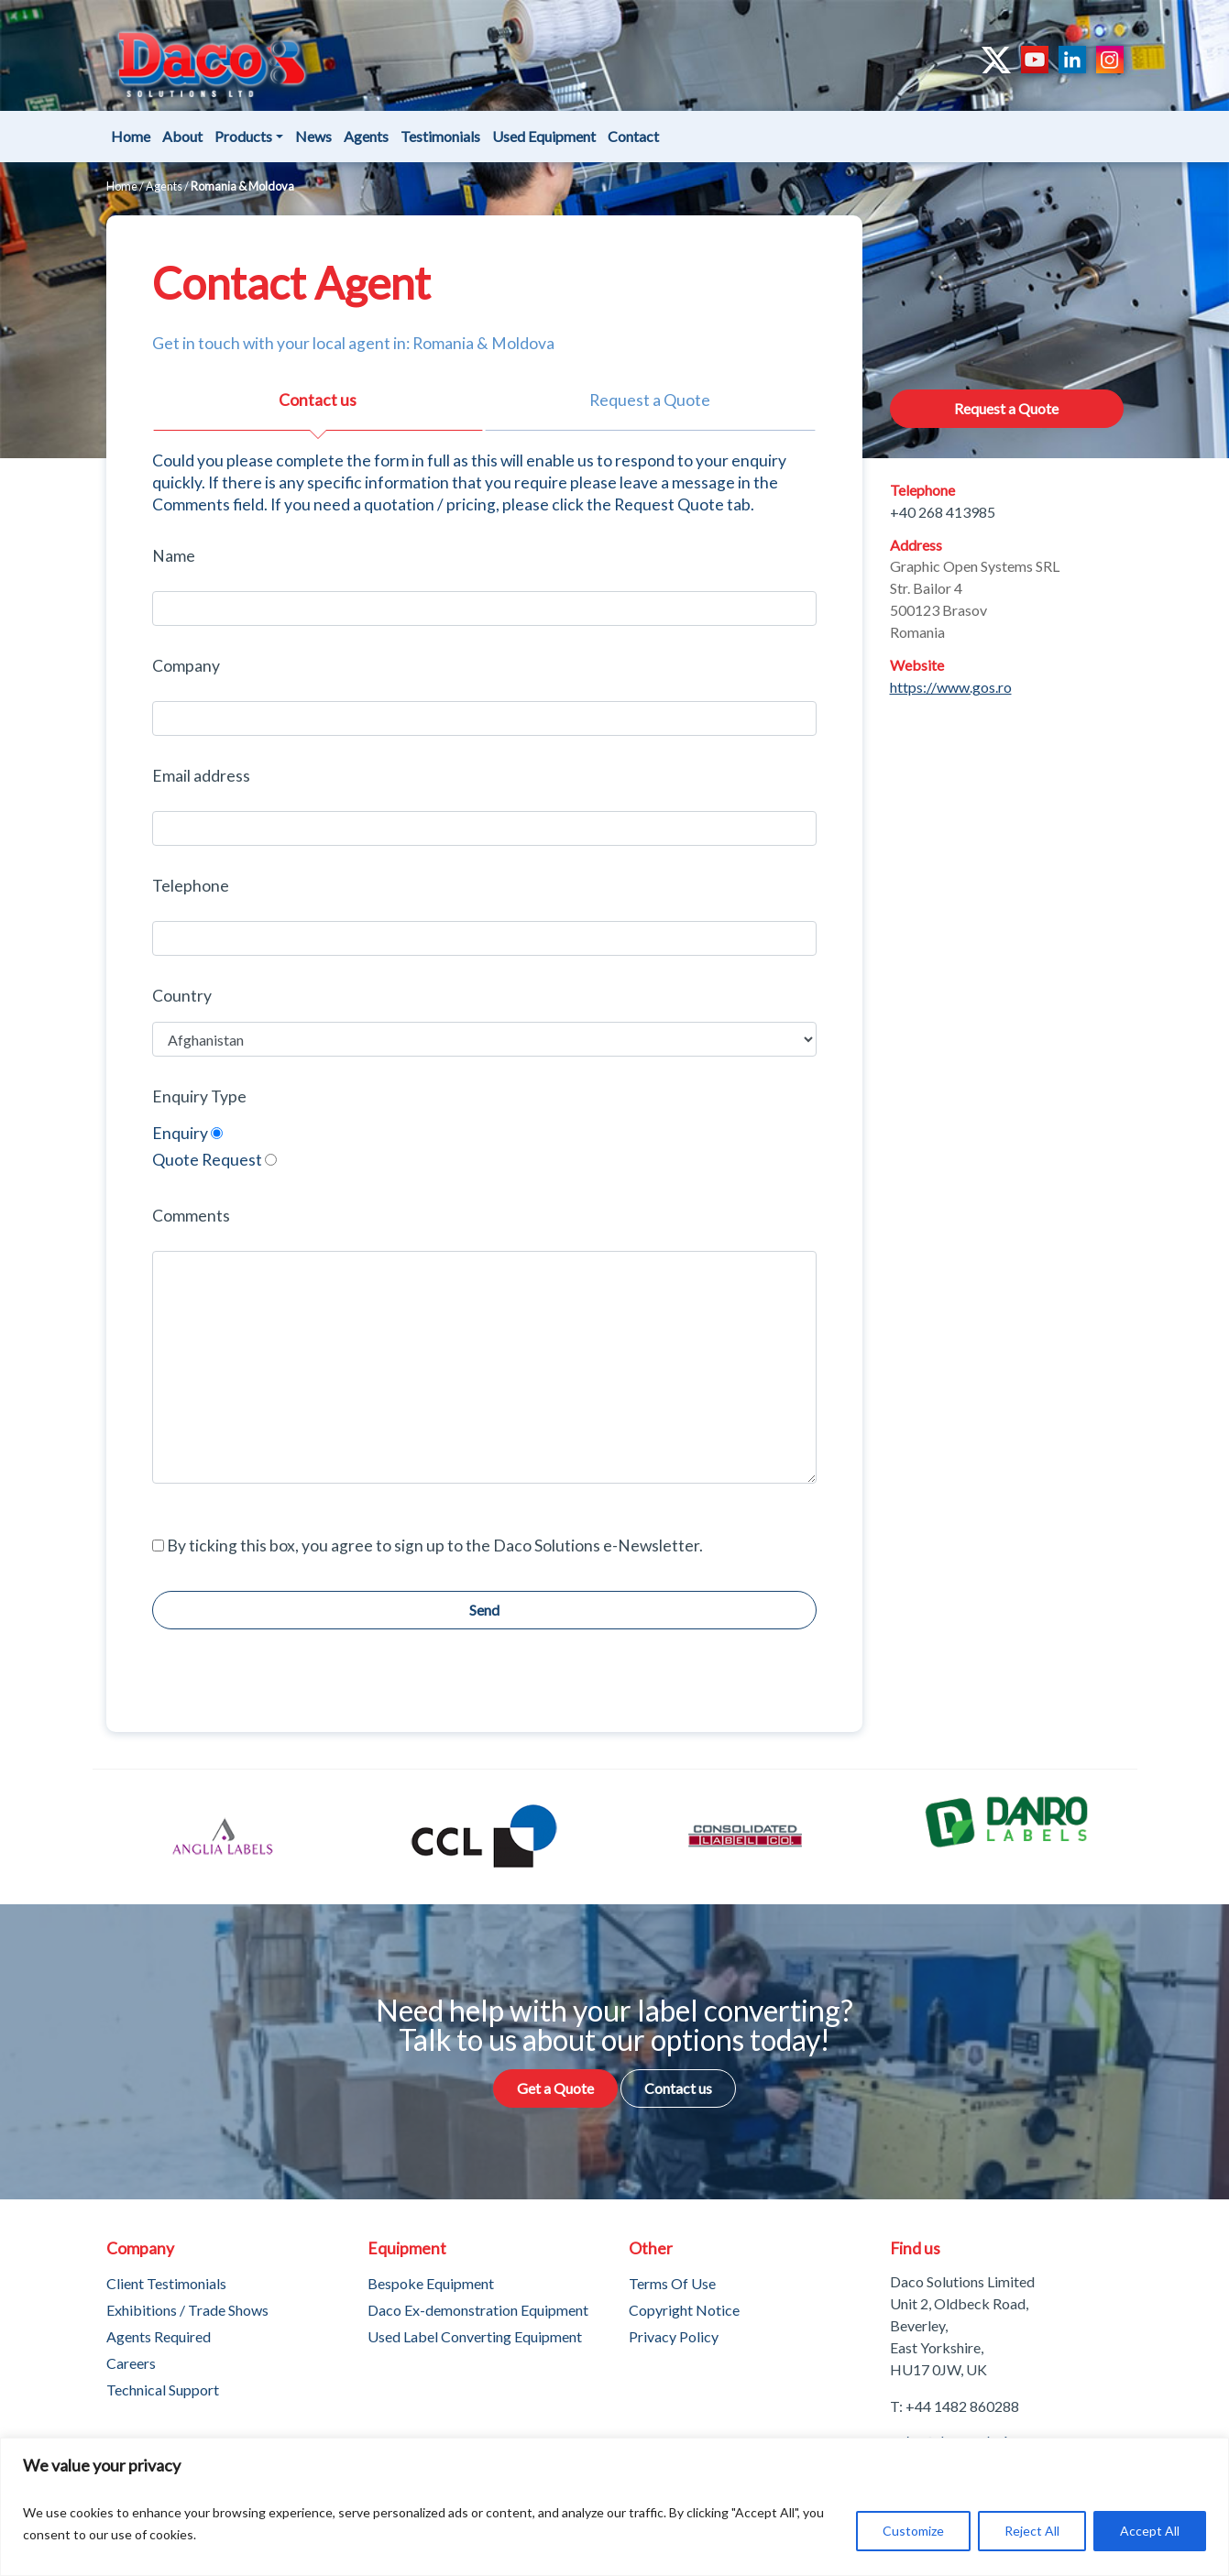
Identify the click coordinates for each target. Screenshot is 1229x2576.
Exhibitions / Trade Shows (187, 2309)
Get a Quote (555, 2088)
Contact (633, 136)
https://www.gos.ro (951, 687)
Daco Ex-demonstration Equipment (478, 2309)
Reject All (1031, 2530)
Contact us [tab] (318, 400)
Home (130, 136)
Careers (131, 2363)
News (313, 136)
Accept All (1150, 2530)
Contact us (678, 2088)
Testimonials (440, 136)
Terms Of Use (672, 2283)
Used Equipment (544, 136)
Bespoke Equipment (431, 2283)
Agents (366, 136)
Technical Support (162, 2389)
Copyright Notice (684, 2309)
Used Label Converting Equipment (475, 2336)
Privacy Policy (674, 2336)
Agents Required (158, 2336)
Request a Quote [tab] (649, 400)
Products (243, 136)
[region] (614, 2507)
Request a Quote (1006, 408)
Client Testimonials (166, 2283)
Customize (913, 2530)
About (182, 136)
